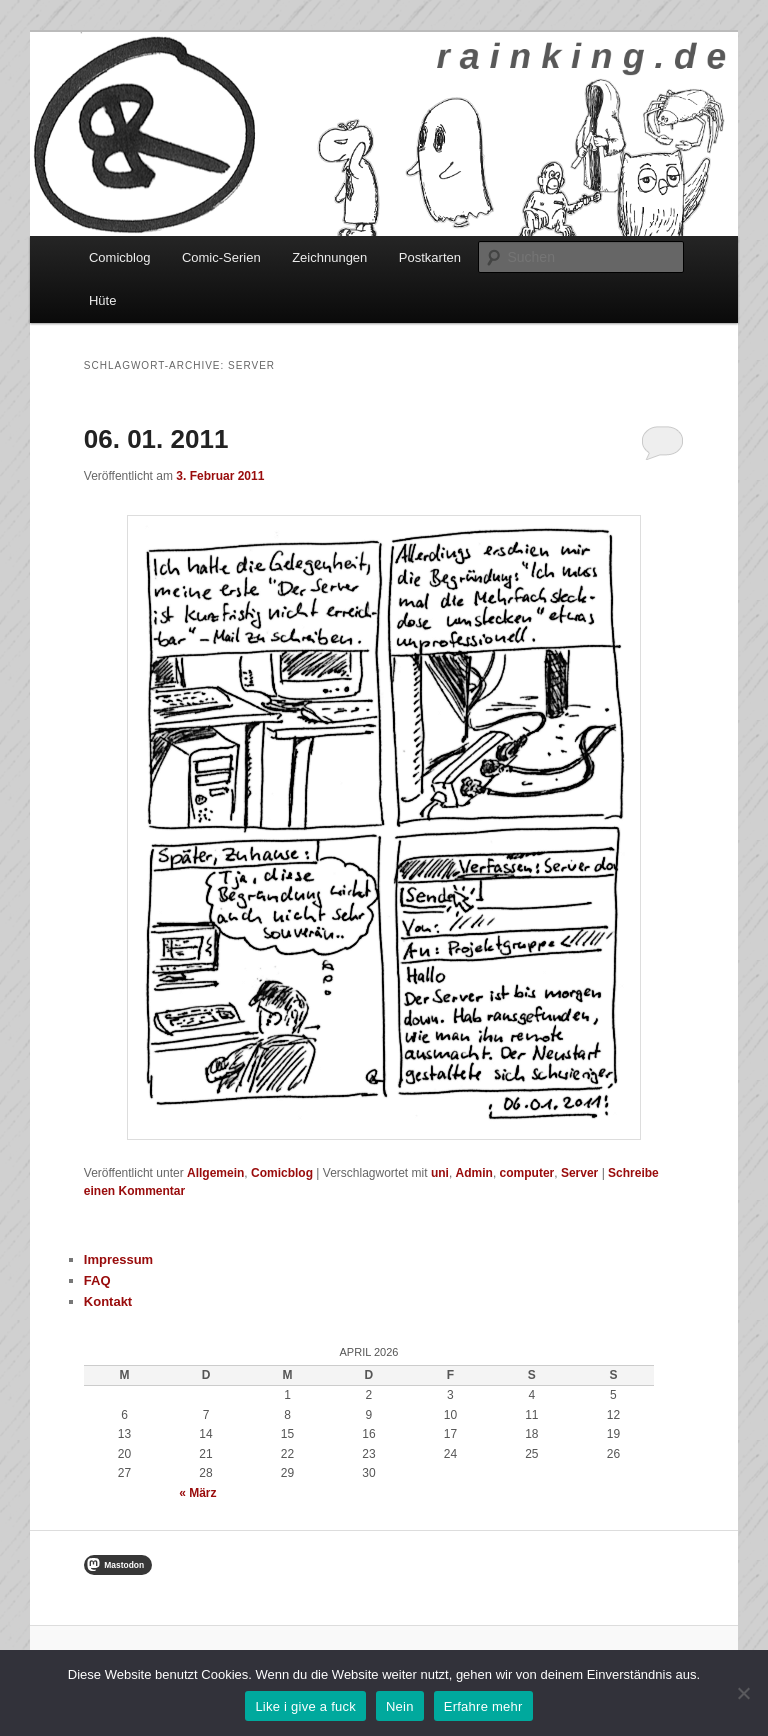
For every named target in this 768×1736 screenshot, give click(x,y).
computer (527, 1173)
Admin (474, 1173)
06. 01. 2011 (156, 439)
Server (579, 1173)
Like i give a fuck (305, 1706)
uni (440, 1173)
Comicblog (119, 257)
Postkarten (430, 257)
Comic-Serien (221, 257)
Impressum (118, 1259)
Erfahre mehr (483, 1706)
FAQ (97, 1280)
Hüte (102, 300)
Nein (400, 1706)
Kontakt (108, 1301)
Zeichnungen (329, 257)
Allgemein (215, 1173)
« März (197, 1493)
